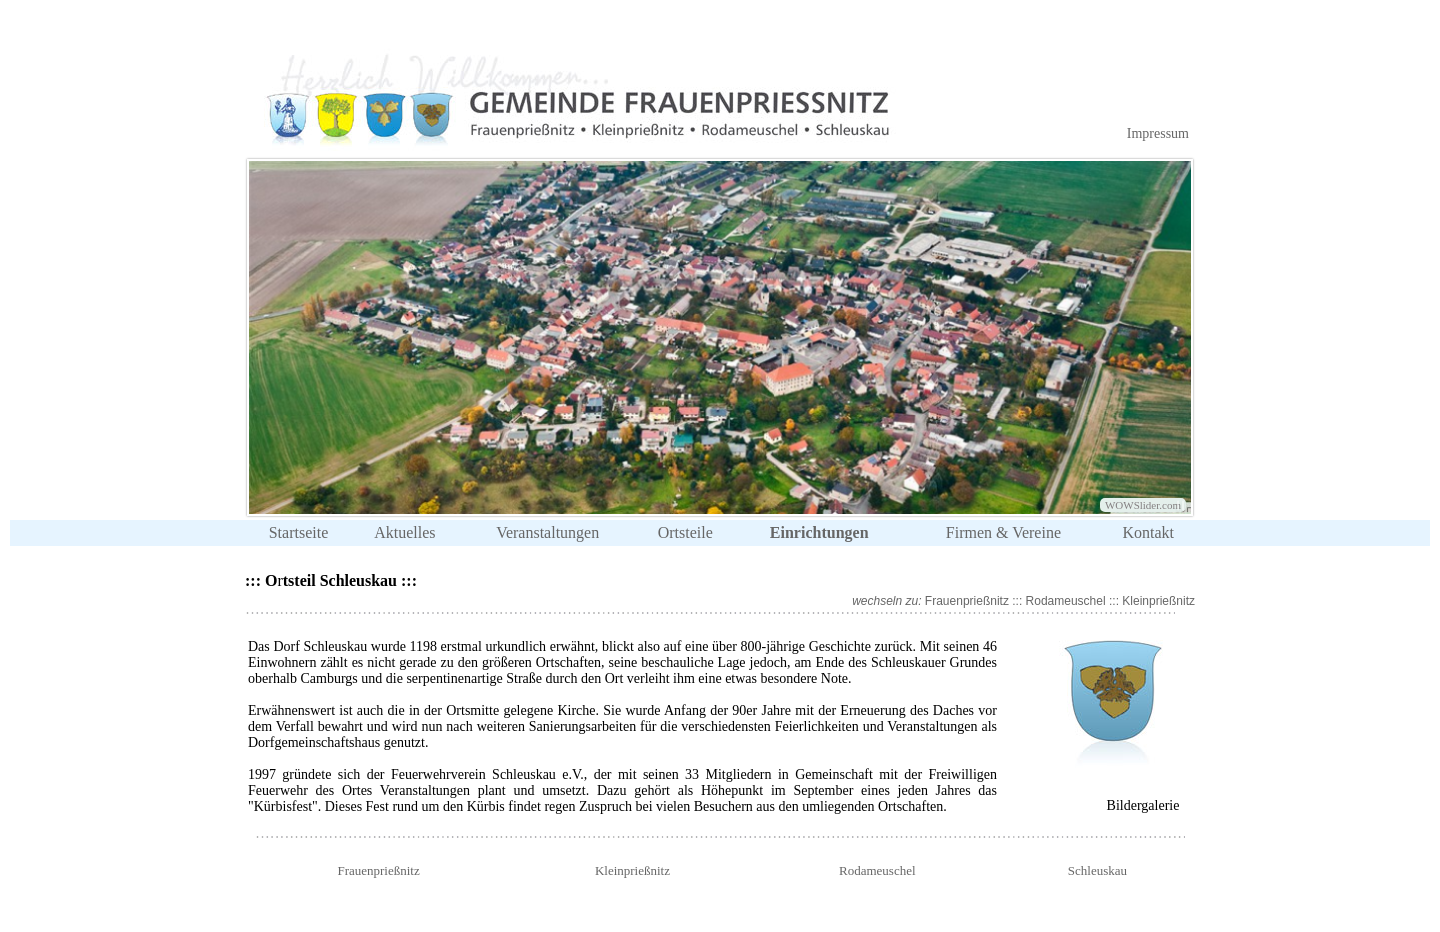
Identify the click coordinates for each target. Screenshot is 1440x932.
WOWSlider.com (1143, 505)
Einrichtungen (819, 532)
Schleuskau (1097, 870)
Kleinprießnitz (1157, 601)
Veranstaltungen (547, 532)
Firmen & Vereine (1003, 532)
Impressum (1158, 133)
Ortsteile (685, 532)
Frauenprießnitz (967, 601)
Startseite (299, 532)
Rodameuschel (1066, 601)
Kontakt (1148, 532)
